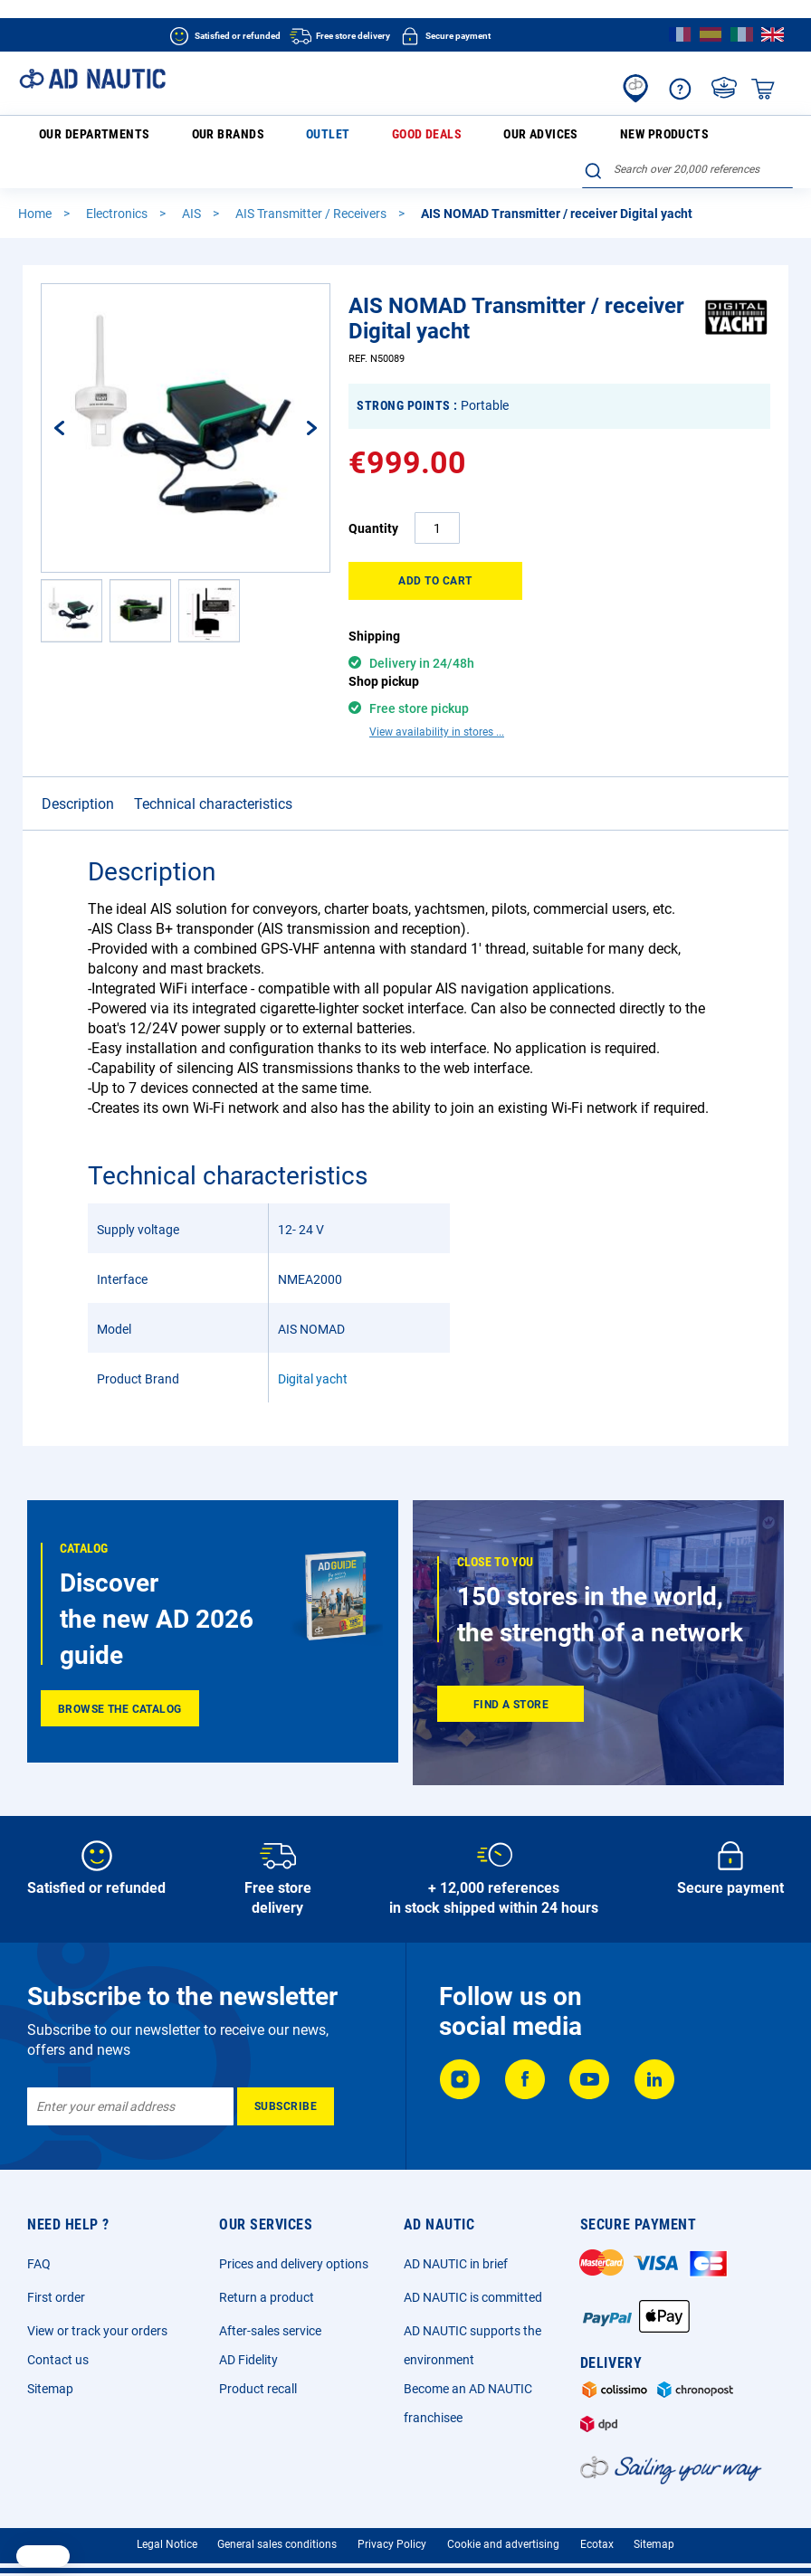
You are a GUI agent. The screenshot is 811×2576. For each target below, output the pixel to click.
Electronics (118, 184)
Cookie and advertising (503, 2515)
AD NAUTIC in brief (456, 2235)
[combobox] (687, 135)
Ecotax (597, 2515)
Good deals (322, 137)
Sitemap (50, 2360)
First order (56, 2268)
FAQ (39, 2235)
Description (78, 775)
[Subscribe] (285, 2077)
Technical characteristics (213, 775)
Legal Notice (167, 2515)
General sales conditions (277, 2515)
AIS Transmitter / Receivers (312, 184)
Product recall (258, 2360)
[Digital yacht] (736, 317)
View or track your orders (97, 2302)
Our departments (80, 138)
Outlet (256, 137)
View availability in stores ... (436, 703)
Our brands (190, 137)
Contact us (58, 2331)
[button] (71, 581)
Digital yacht (313, 1350)
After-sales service (270, 2302)
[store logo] (92, 78)
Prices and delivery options (293, 2235)
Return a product (266, 2268)
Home (36, 184)
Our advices (401, 137)
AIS (193, 184)
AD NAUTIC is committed (473, 2268)
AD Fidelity (248, 2331)
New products (489, 137)
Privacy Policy (392, 2515)
